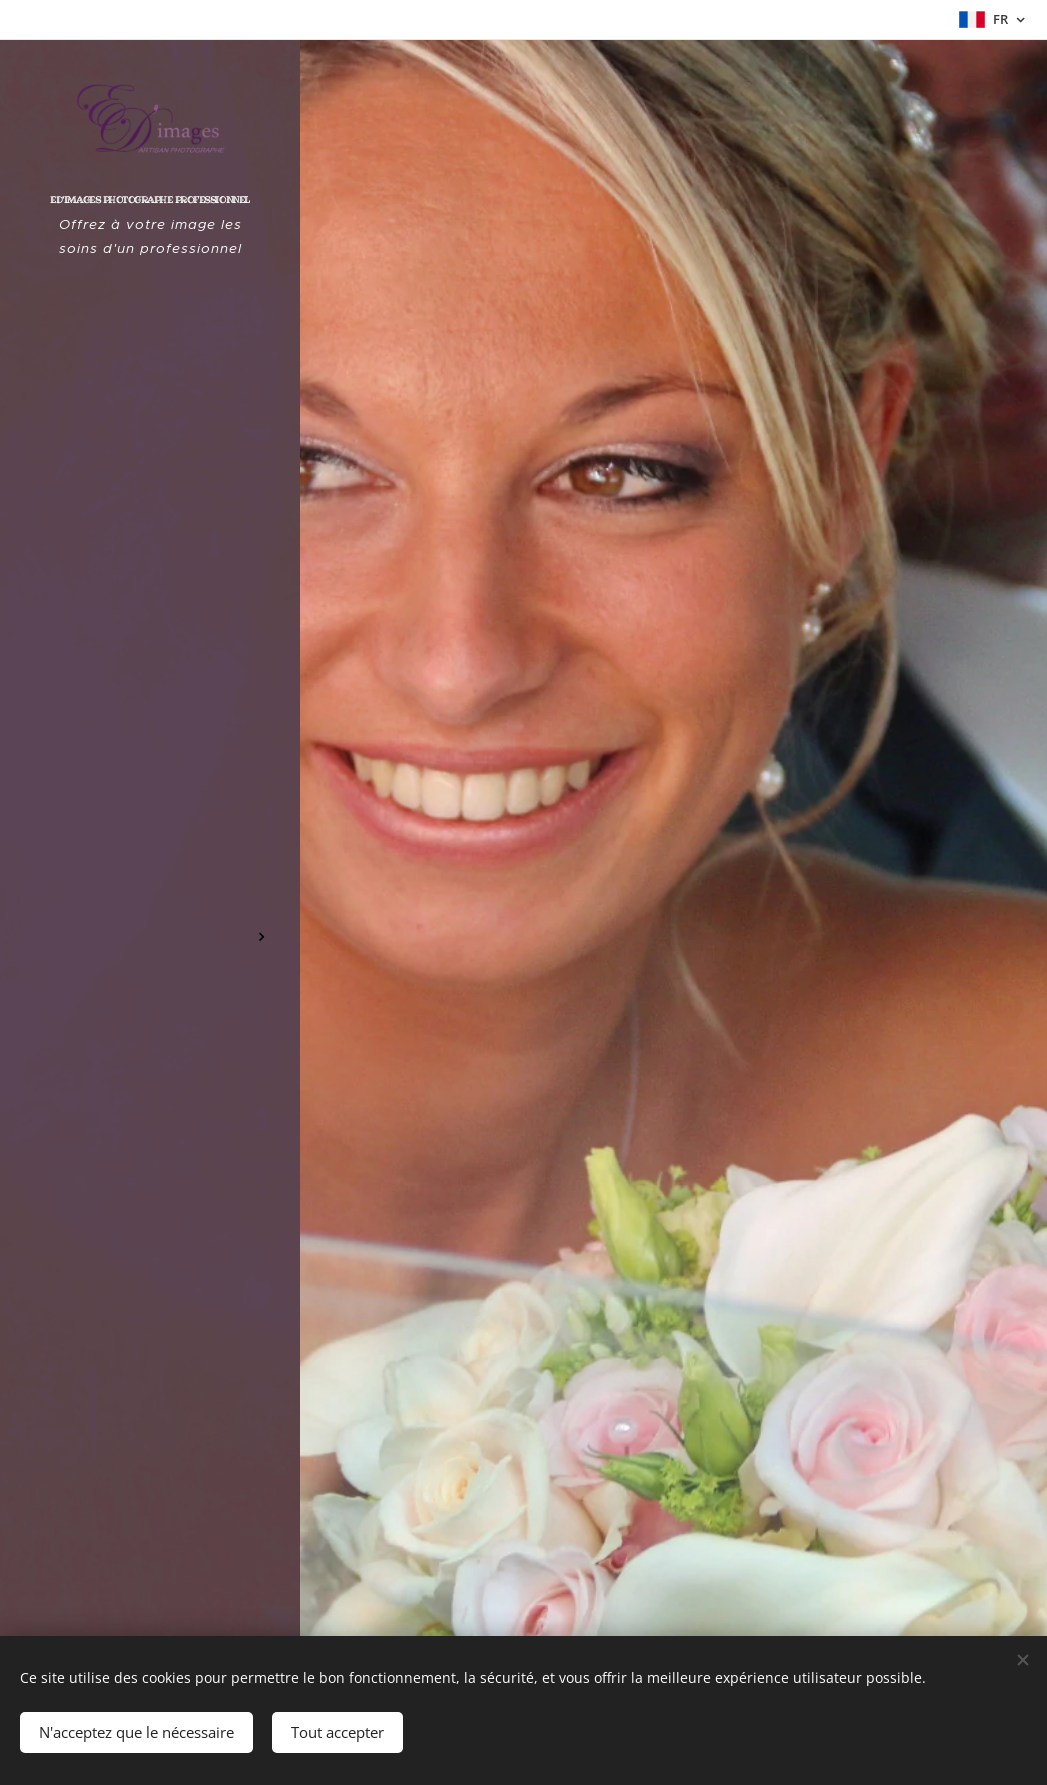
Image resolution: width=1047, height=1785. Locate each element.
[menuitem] (150, 803)
